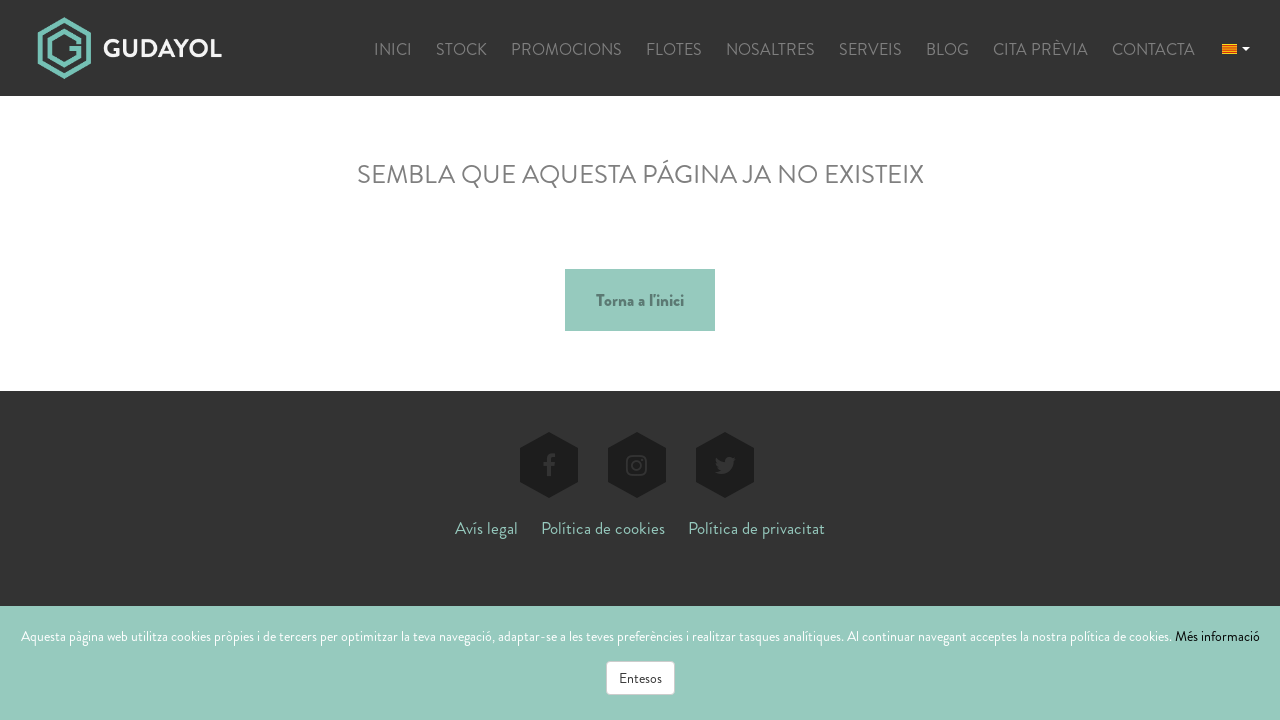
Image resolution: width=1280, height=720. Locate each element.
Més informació (1217, 636)
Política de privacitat (756, 528)
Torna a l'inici (640, 300)
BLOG (947, 49)
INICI (393, 49)
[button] (1236, 47)
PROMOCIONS (566, 49)
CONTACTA (1153, 49)
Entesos (640, 678)
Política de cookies (603, 528)
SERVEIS (870, 49)
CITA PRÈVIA (1040, 49)
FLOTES (674, 49)
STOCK (461, 49)
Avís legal (486, 528)
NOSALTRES (770, 49)
